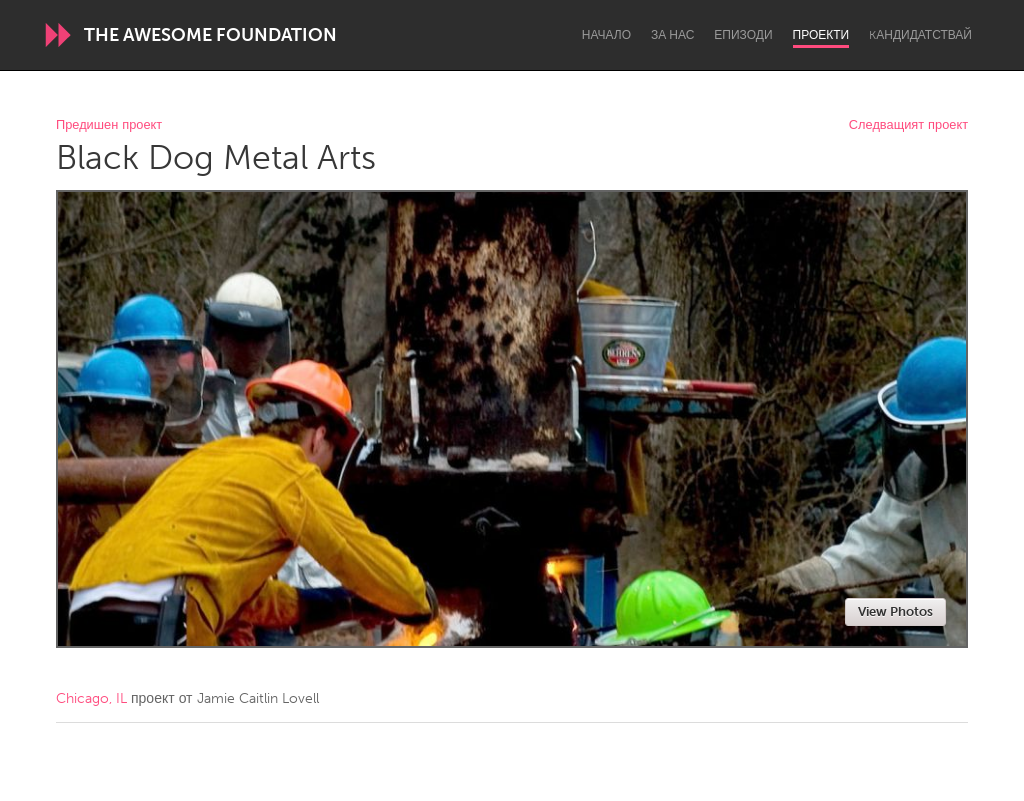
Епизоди (743, 35)
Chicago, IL (91, 698)
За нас (672, 35)
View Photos (895, 611)
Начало (606, 35)
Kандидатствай (920, 35)
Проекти (821, 35)
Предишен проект (109, 125)
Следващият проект (908, 125)
